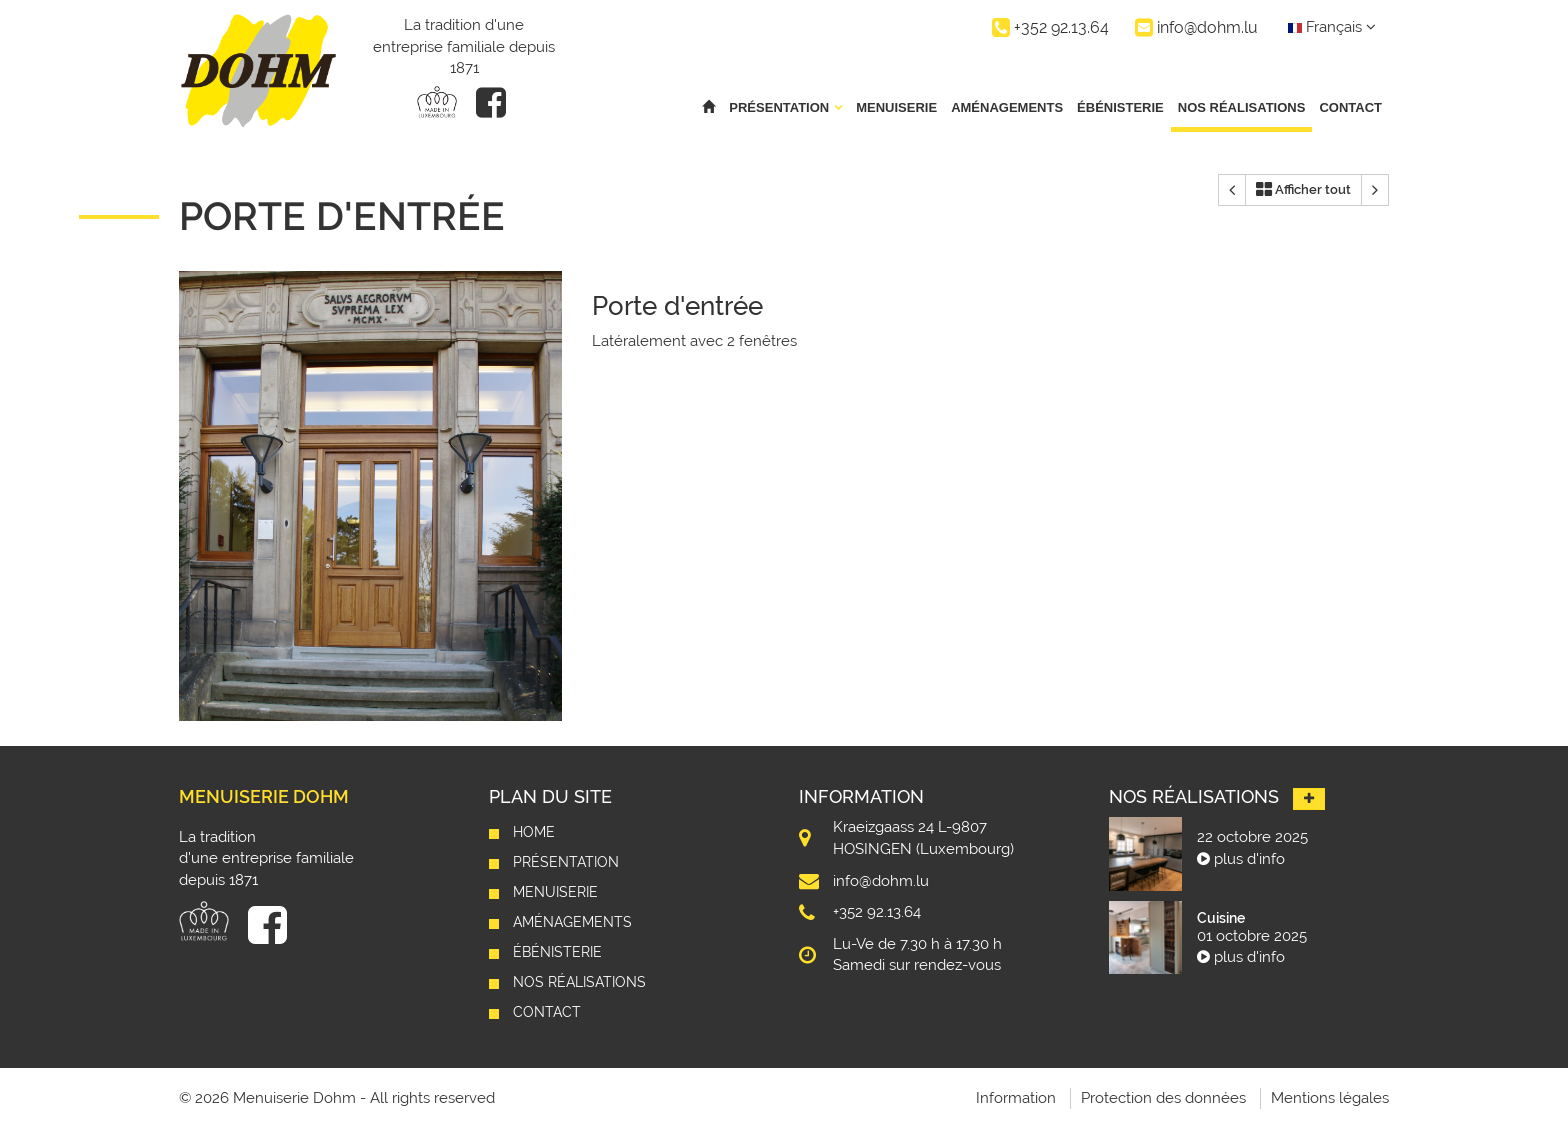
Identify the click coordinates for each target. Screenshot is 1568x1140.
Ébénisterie (1120, 107)
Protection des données (1163, 1098)
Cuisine (1221, 918)
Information (1016, 1098)
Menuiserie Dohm (264, 796)
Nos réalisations (1242, 107)
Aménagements (1007, 107)
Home (534, 832)
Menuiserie (896, 107)
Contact (1350, 107)
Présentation (566, 862)
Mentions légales (1330, 1098)
